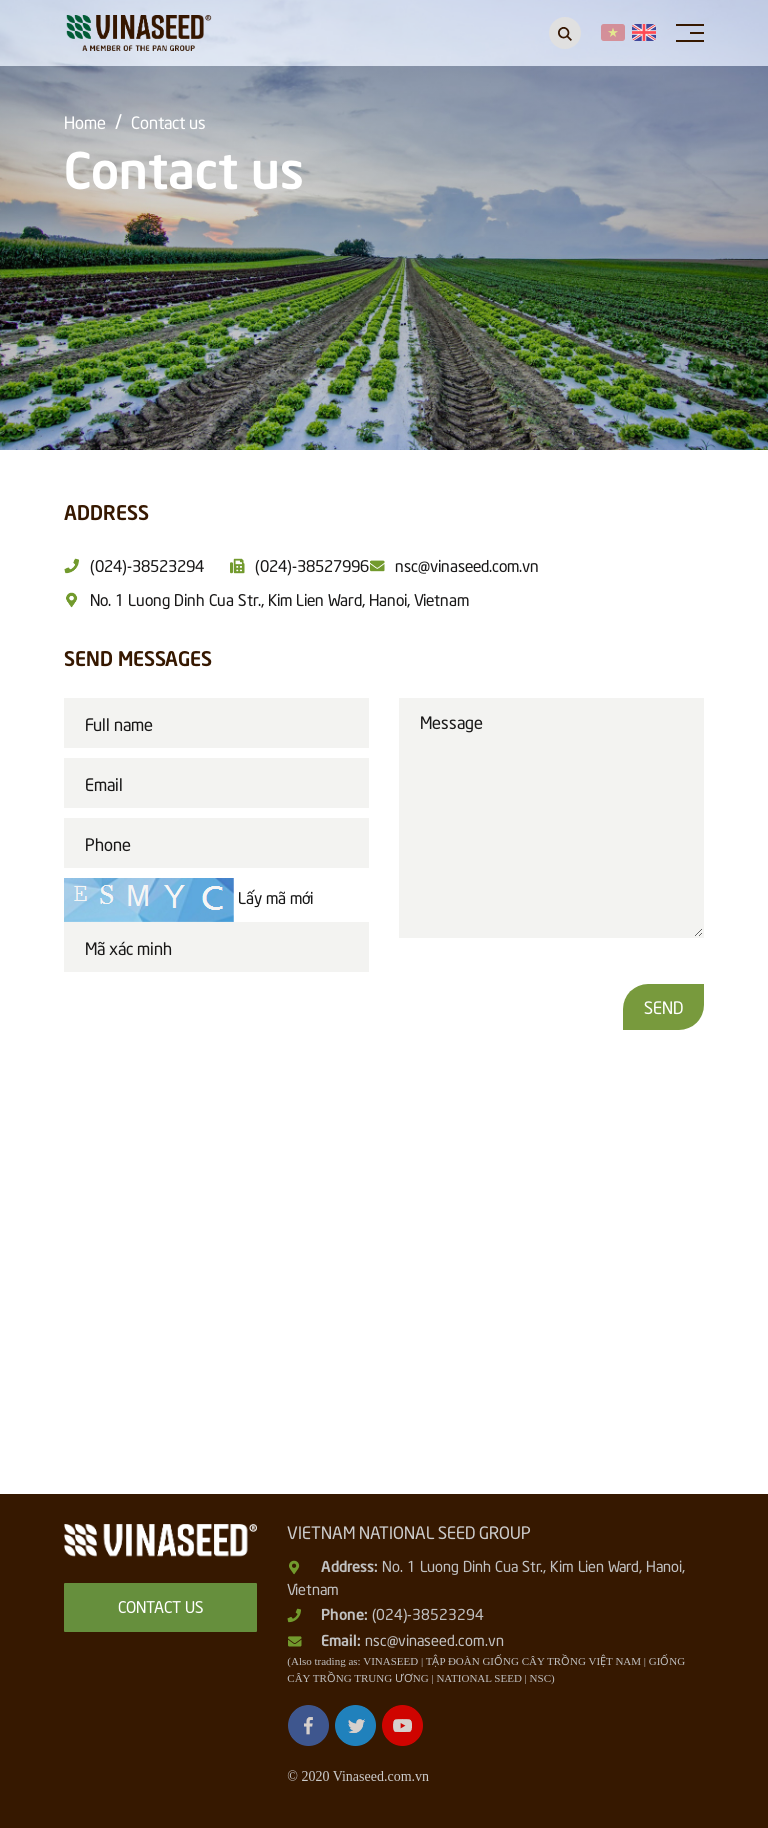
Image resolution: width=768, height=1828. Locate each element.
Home (85, 121)
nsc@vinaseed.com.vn (434, 1639)
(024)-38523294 (428, 1613)
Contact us (168, 121)
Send (663, 1006)
